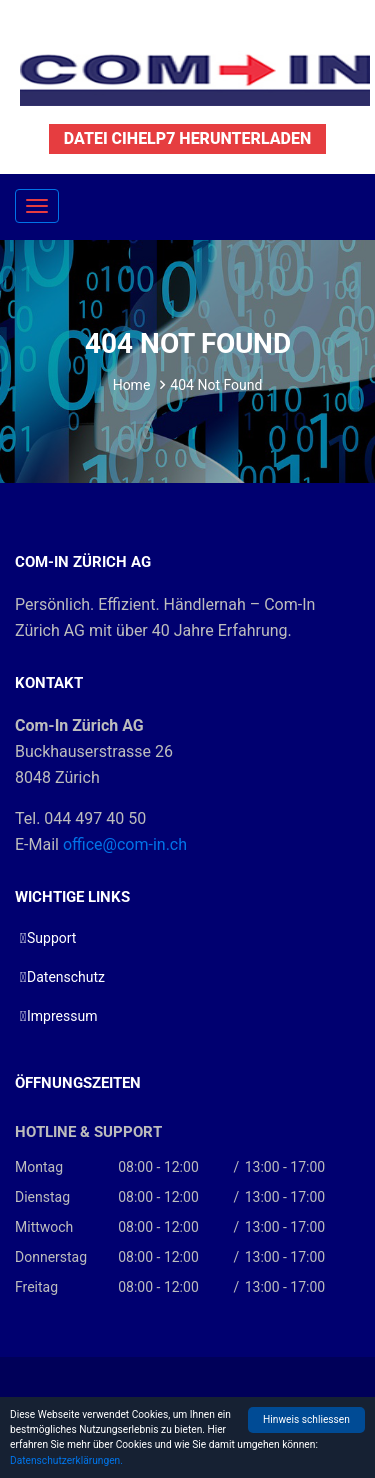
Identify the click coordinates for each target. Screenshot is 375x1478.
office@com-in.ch (125, 844)
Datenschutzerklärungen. (66, 1460)
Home (132, 385)
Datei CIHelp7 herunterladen (187, 138)
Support (51, 938)
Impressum (62, 1016)
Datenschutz (66, 977)
